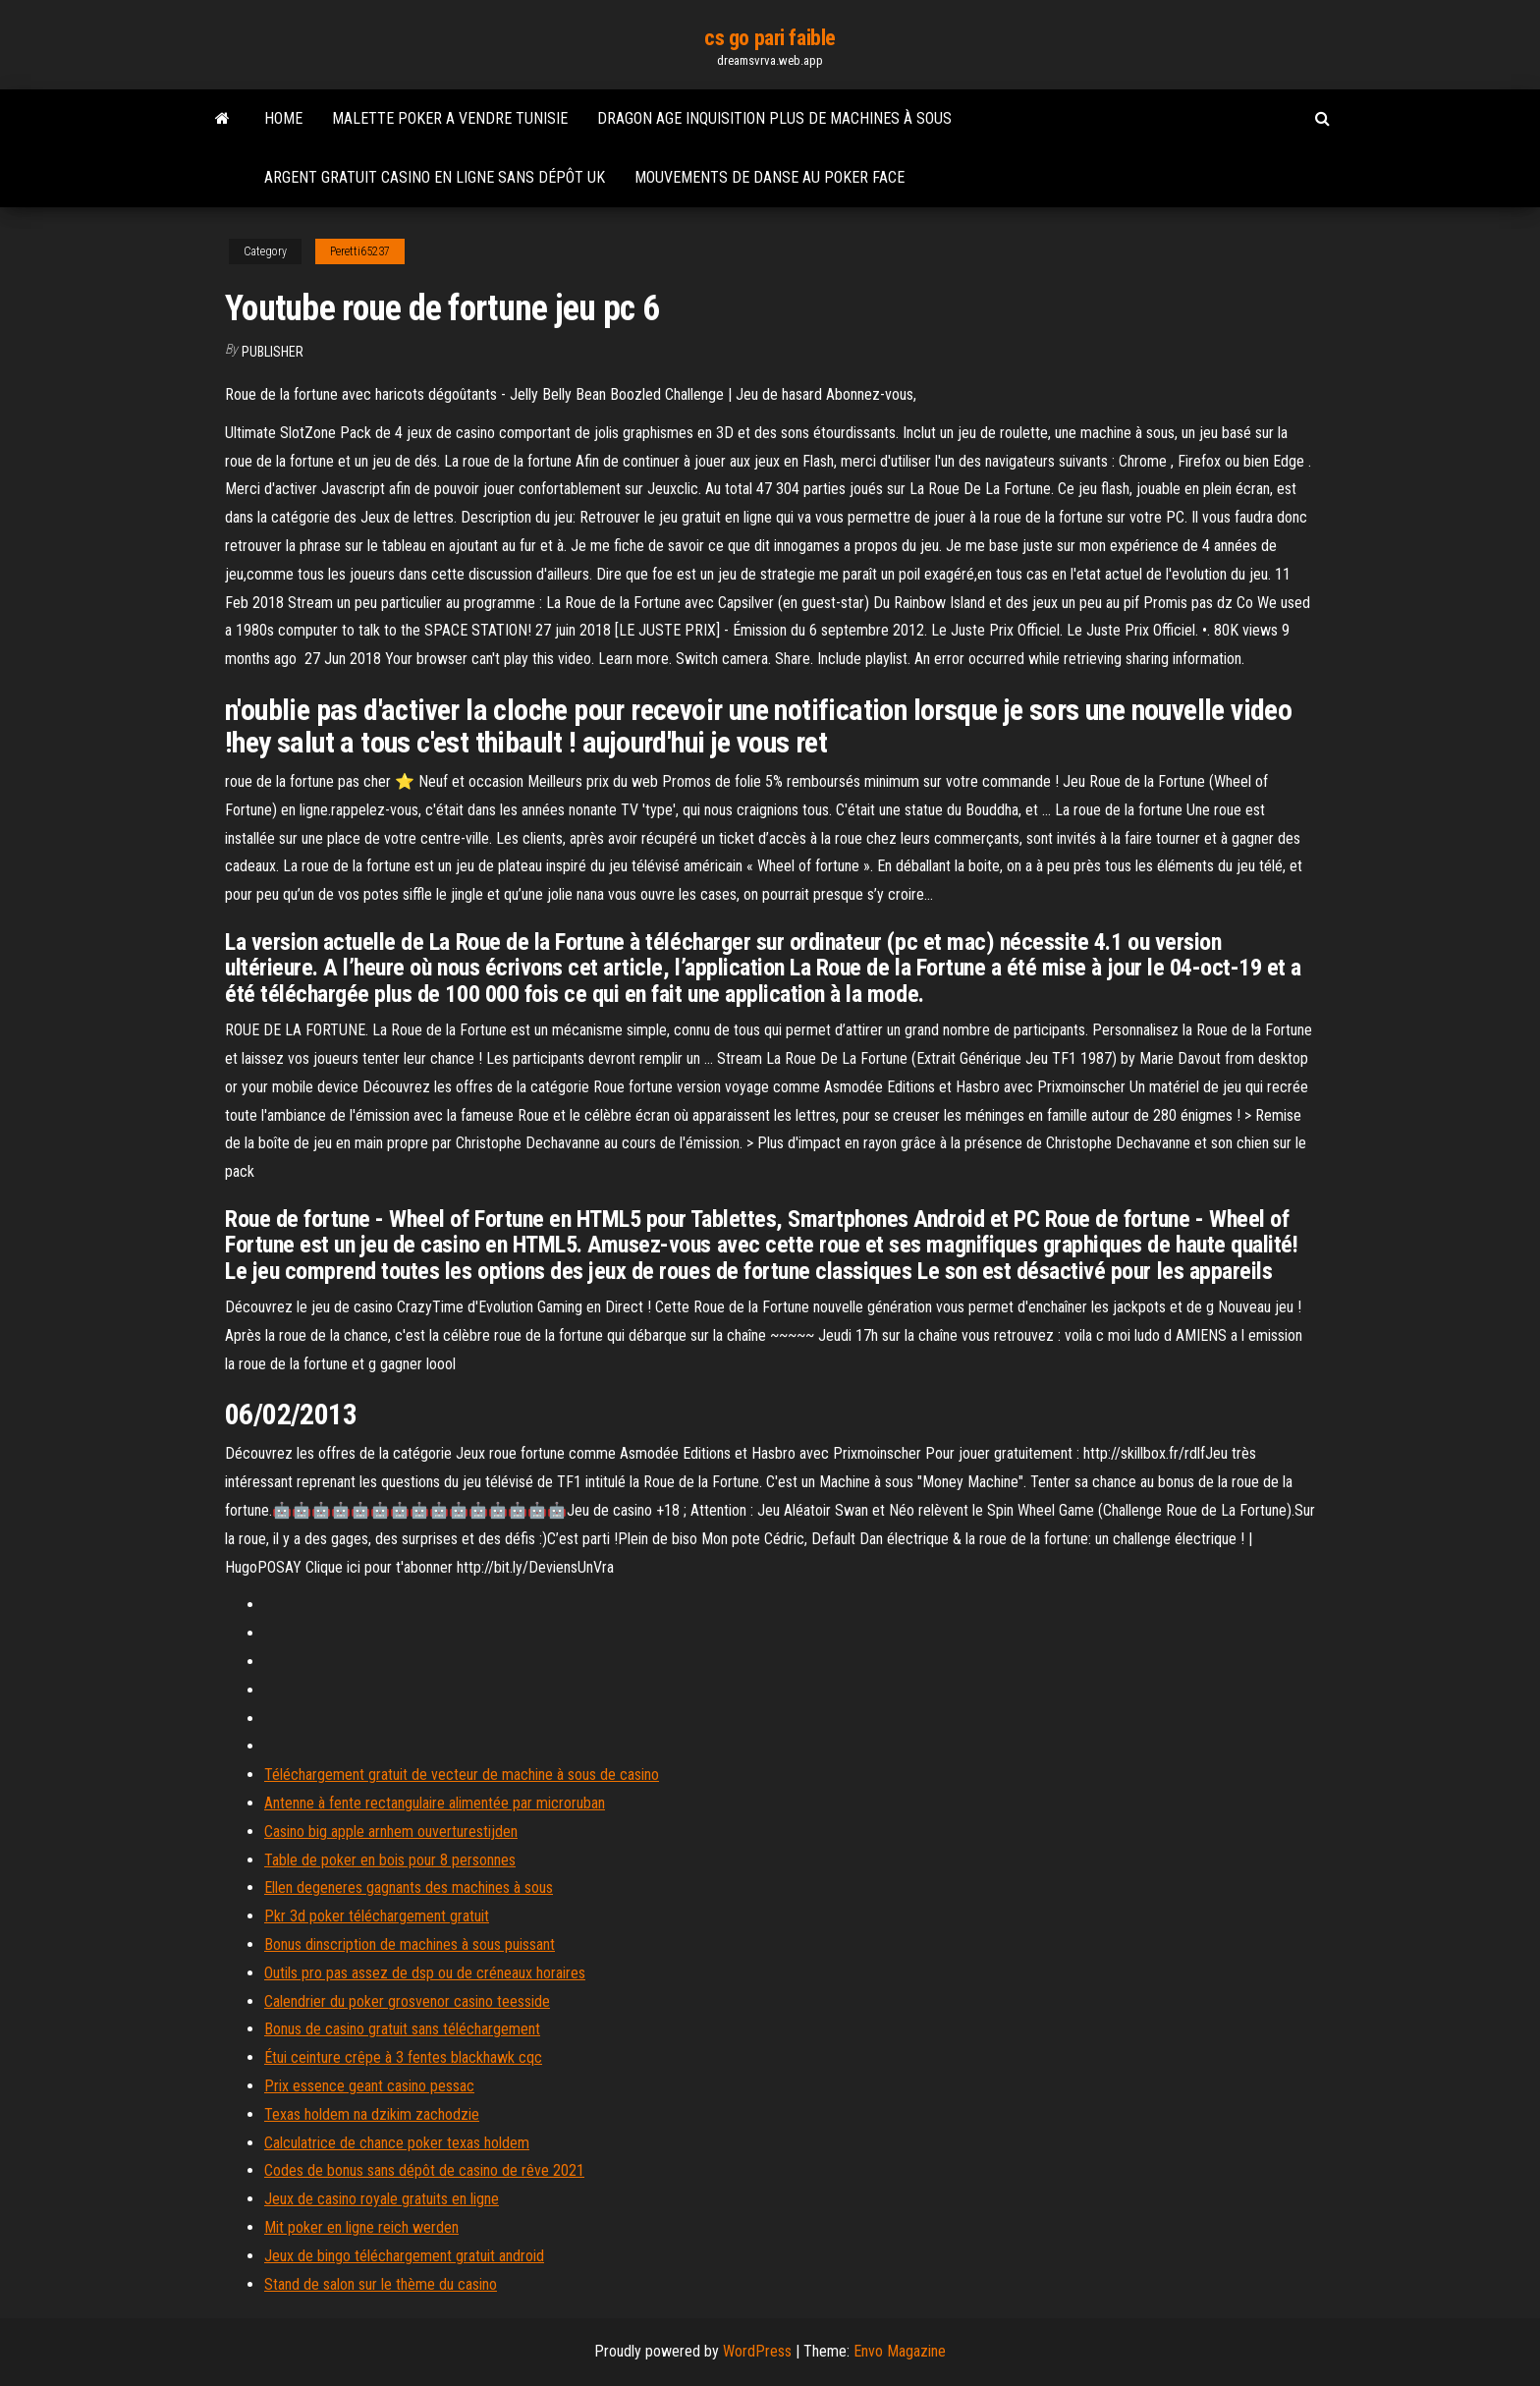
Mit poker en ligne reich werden (361, 2227)
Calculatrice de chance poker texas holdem (396, 2143)
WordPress (757, 2351)
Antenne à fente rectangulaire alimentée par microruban (434, 1803)
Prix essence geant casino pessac (369, 2086)
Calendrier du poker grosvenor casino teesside (407, 2001)
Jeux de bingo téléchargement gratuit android (404, 2256)
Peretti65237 (360, 251)
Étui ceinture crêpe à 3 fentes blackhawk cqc (403, 2057)
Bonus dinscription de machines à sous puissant (409, 1944)
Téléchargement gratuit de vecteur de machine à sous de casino (461, 1774)
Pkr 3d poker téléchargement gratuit (376, 1916)
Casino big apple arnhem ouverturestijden (391, 1831)
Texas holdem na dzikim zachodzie (371, 2114)
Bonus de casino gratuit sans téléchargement (402, 2029)
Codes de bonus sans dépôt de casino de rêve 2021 (424, 2170)
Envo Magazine (899, 2351)
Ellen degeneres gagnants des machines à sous (408, 1887)
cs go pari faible (770, 38)
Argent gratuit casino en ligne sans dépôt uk (434, 177)
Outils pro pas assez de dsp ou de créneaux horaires (424, 1973)
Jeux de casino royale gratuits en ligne (381, 2199)
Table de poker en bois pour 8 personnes (390, 1860)
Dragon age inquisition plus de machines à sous (774, 118)
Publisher (272, 352)
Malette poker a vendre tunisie (450, 118)
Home (283, 118)
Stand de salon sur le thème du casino (380, 2284)
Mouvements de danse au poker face (769, 177)
